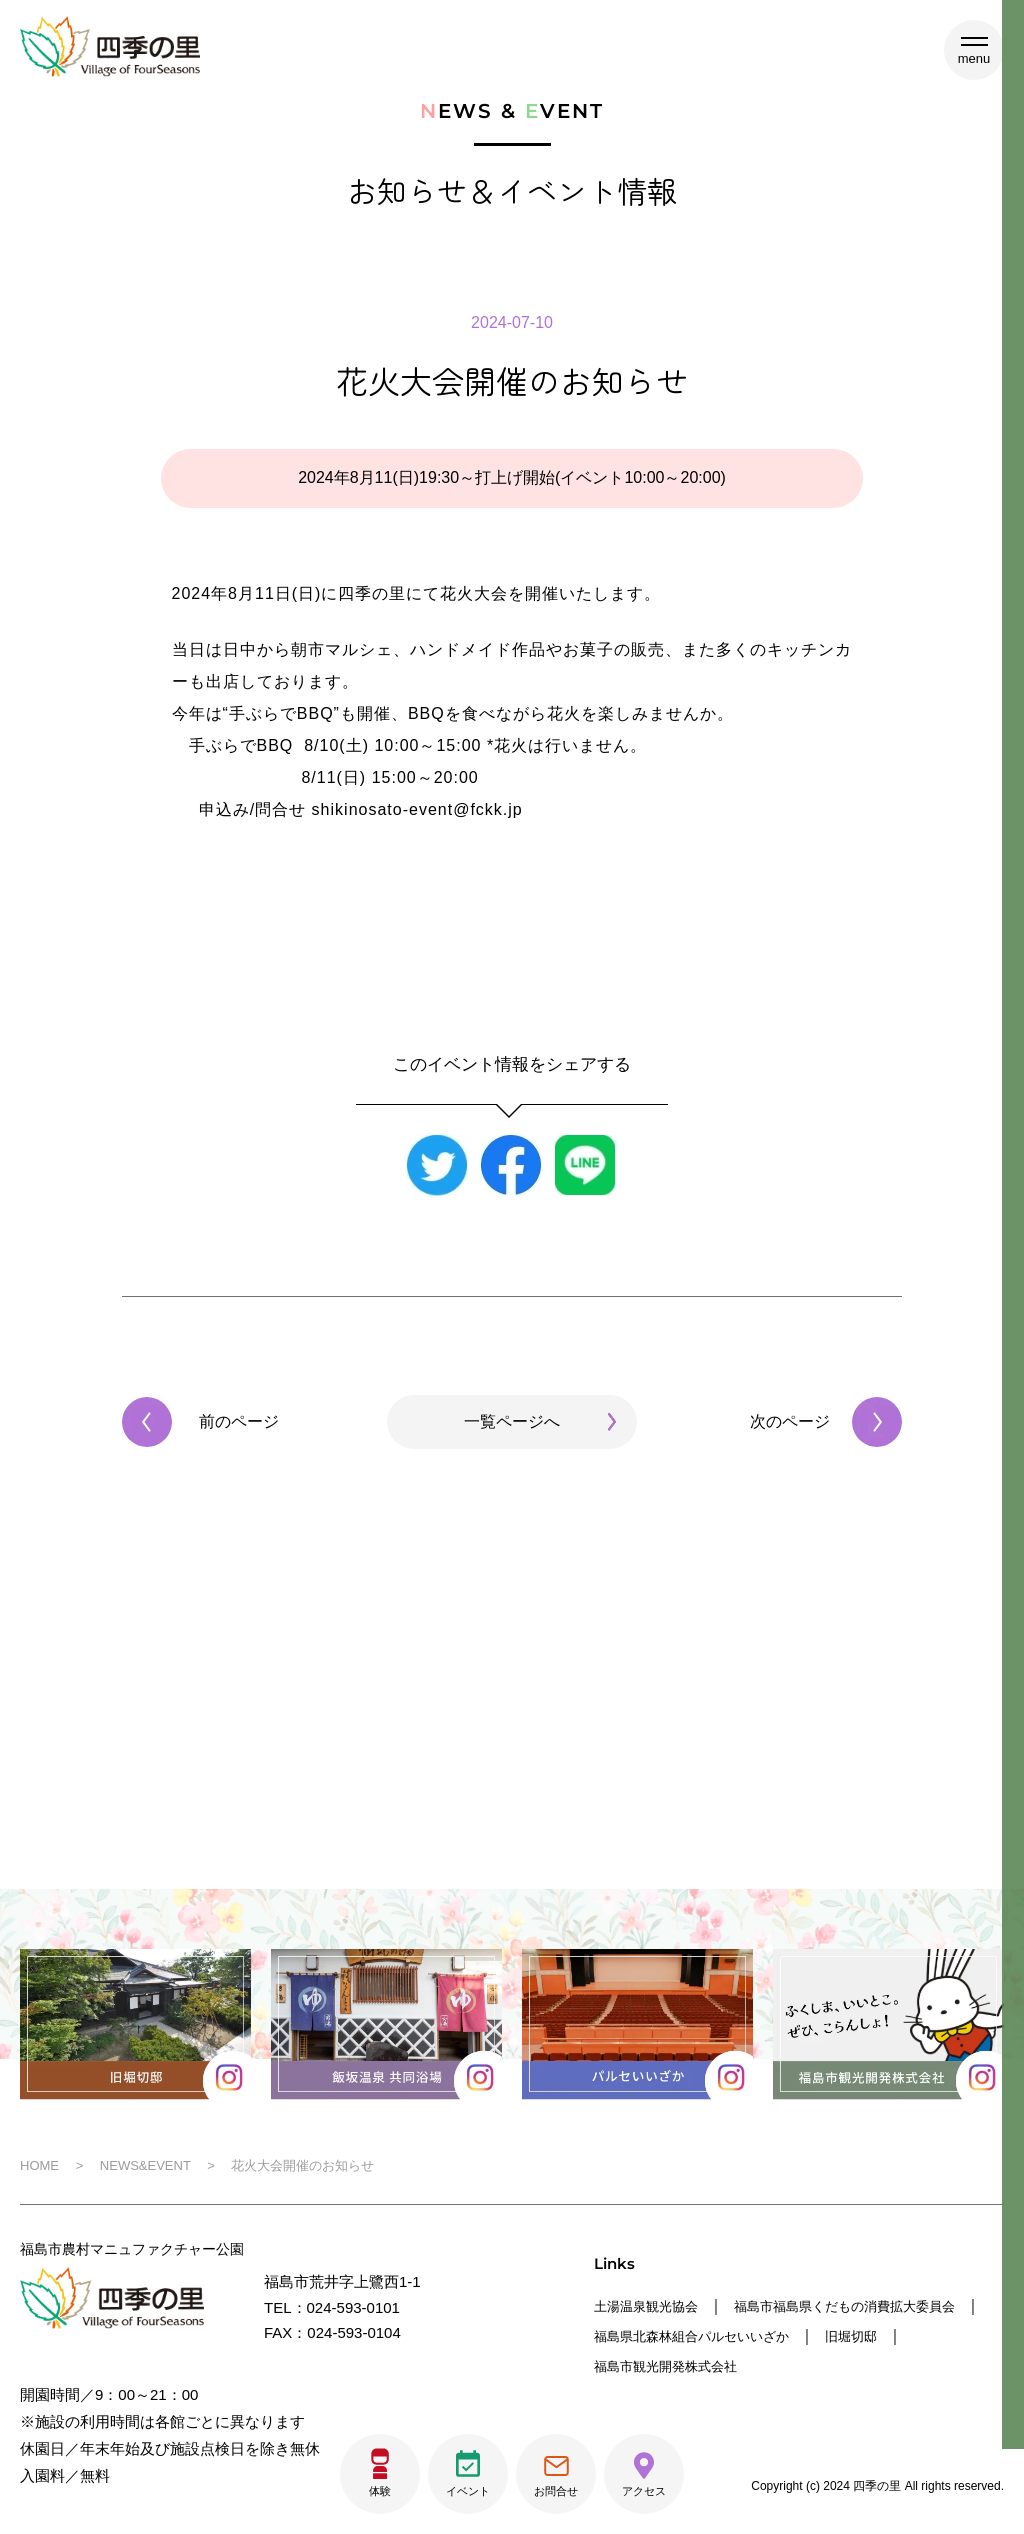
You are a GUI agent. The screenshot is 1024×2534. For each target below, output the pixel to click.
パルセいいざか (646, 2363)
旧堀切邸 (765, 2363)
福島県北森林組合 (900, 2334)
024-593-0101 (353, 2307)
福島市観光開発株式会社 (913, 2363)
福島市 (772, 2305)
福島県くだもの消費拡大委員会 (699, 2334)
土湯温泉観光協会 (654, 2305)
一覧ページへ (512, 1421)
